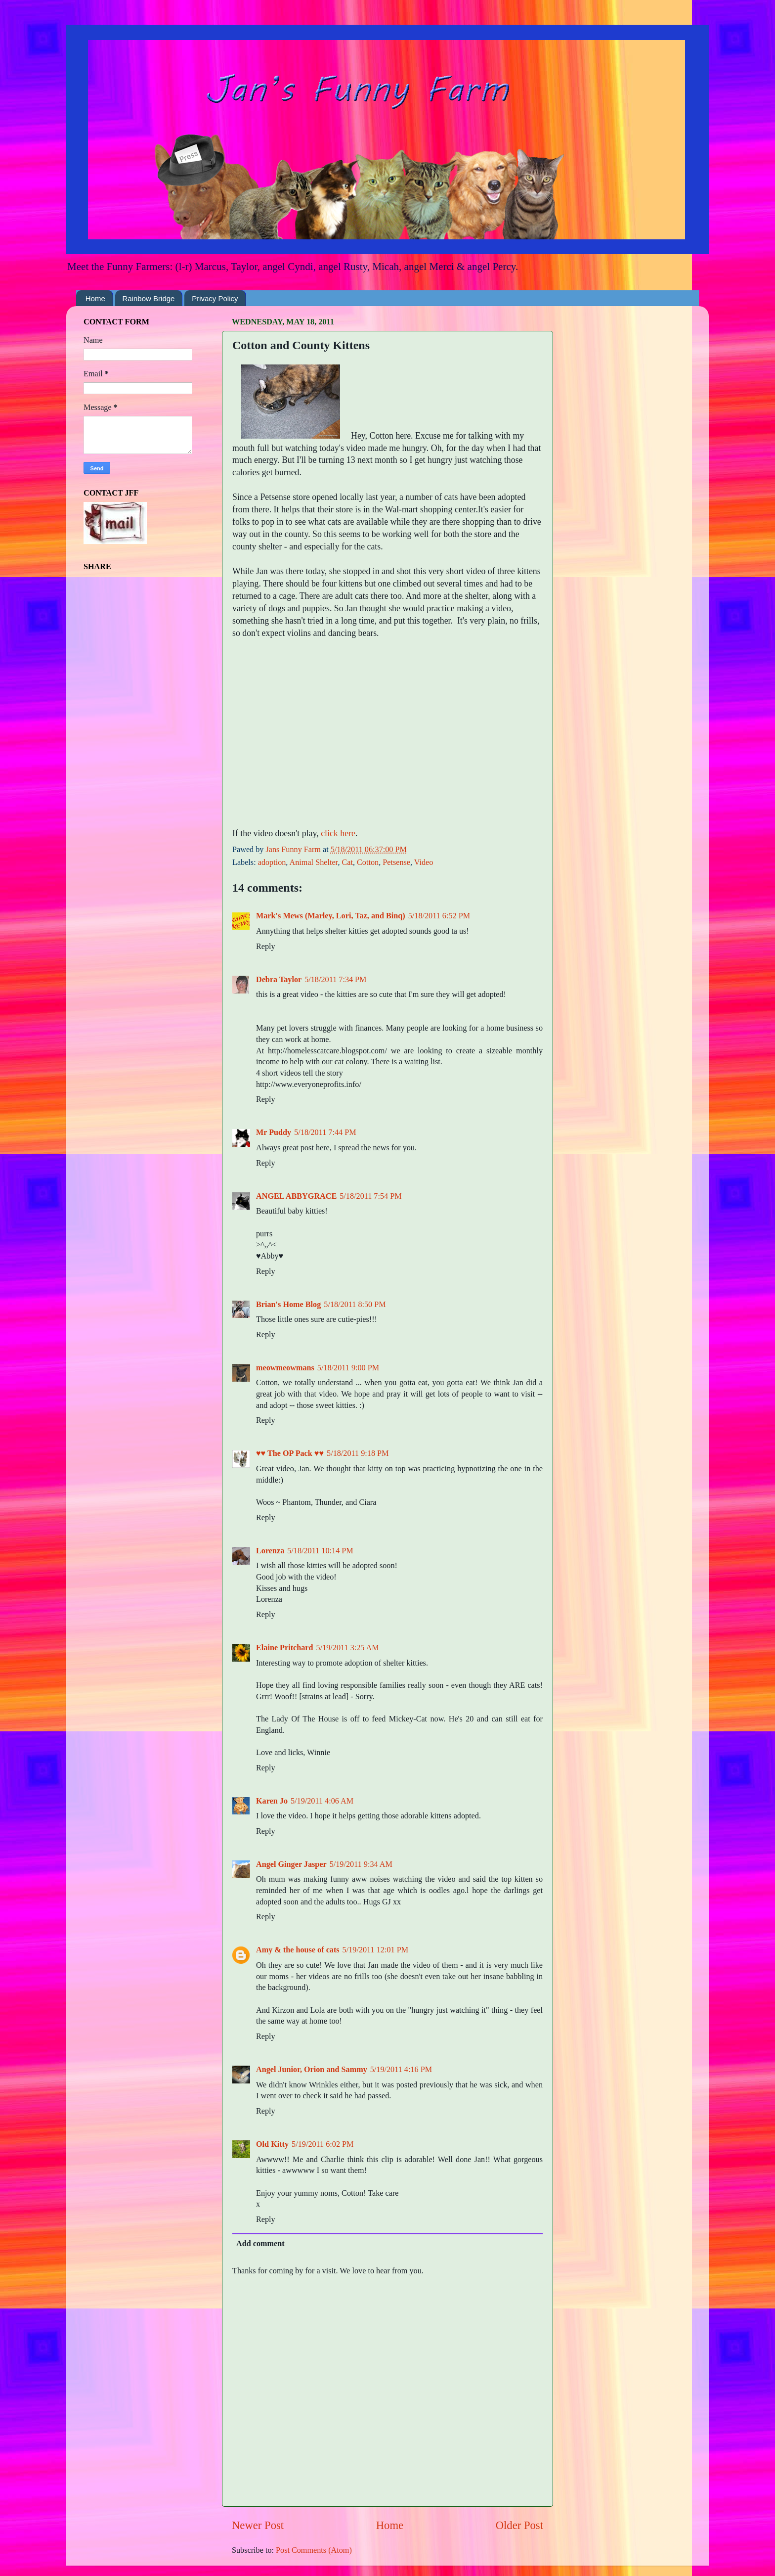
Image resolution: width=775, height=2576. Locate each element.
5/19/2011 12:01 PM (375, 1949)
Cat (347, 862)
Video (423, 862)
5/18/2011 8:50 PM (355, 1304)
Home (95, 298)
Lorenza (270, 1550)
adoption (272, 862)
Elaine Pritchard (284, 1647)
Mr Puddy (273, 1132)
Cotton (368, 862)
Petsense (396, 862)
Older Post (519, 2525)
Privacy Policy (215, 298)
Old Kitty (272, 2144)
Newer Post (258, 2525)
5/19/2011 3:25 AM (347, 1647)
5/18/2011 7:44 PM (325, 1132)
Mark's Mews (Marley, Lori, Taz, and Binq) (330, 915)
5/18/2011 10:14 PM (320, 1550)
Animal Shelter (314, 862)
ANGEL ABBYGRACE (296, 1196)
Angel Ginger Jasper (291, 1864)
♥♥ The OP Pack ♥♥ (290, 1453)
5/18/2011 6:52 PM (439, 915)
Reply (265, 946)
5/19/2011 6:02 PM (322, 2144)
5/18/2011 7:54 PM (370, 1196)
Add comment (260, 2243)
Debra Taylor (278, 979)
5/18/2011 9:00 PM (348, 1367)
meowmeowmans (285, 1367)
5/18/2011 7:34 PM (335, 979)
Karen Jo (272, 1801)
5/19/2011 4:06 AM (322, 1801)
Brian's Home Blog (288, 1304)
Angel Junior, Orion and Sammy (311, 2069)
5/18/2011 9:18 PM (357, 1453)
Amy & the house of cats (298, 1949)
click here (338, 833)
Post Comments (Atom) (314, 2550)
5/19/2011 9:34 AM (361, 1864)
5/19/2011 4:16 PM (401, 2069)
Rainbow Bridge (149, 298)
